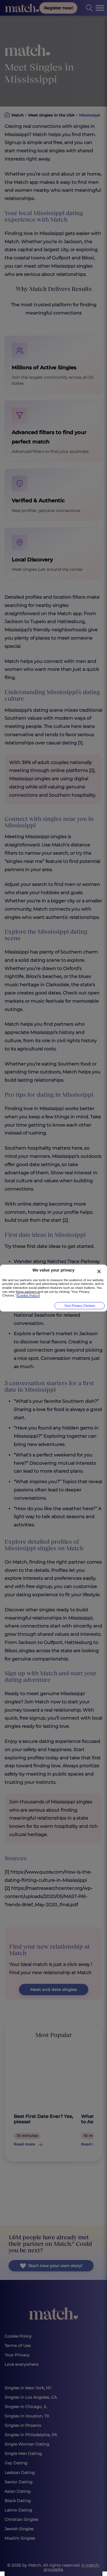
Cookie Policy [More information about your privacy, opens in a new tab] (28, 1295)
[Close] (99, 1271)
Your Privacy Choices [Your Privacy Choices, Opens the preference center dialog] (79, 1305)
